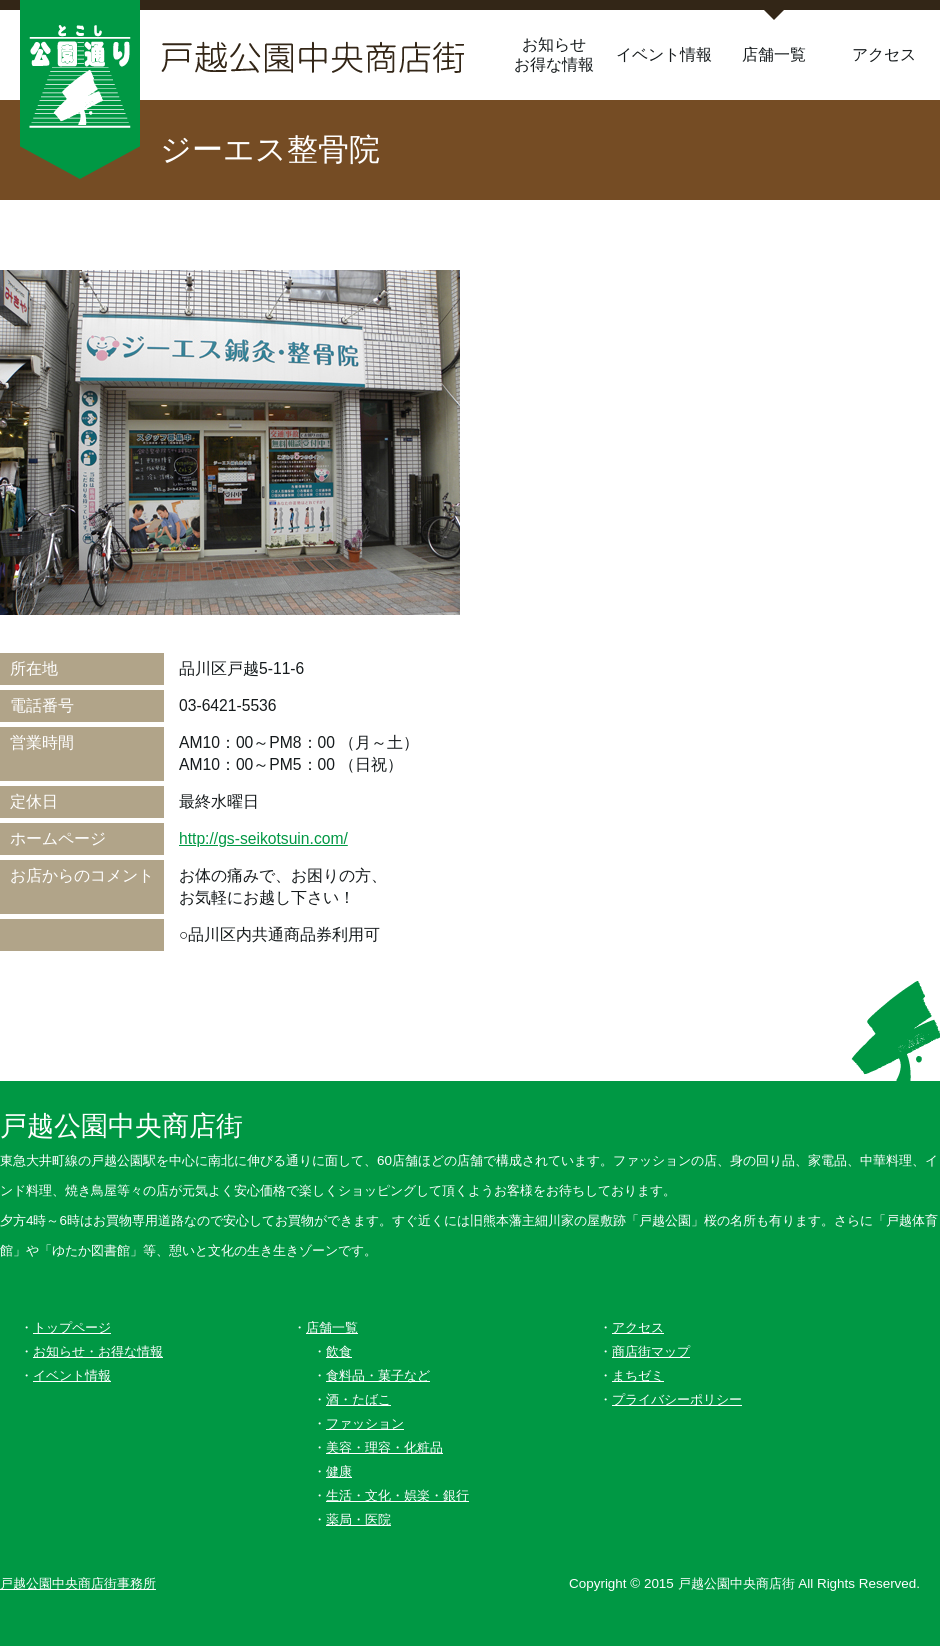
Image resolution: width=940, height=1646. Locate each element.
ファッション (365, 1423)
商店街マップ (651, 1351)
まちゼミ (638, 1375)
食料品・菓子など (378, 1375)
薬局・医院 (358, 1519)
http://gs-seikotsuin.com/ (263, 838)
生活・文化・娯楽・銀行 (397, 1495)
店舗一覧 (774, 54)
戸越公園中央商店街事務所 (78, 1583)
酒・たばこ (358, 1399)
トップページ (72, 1327)
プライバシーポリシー (677, 1399)
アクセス (884, 54)
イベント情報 (664, 54)
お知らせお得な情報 (554, 54)
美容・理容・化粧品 (384, 1447)
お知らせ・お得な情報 (98, 1351)
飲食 (339, 1351)
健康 (339, 1471)
